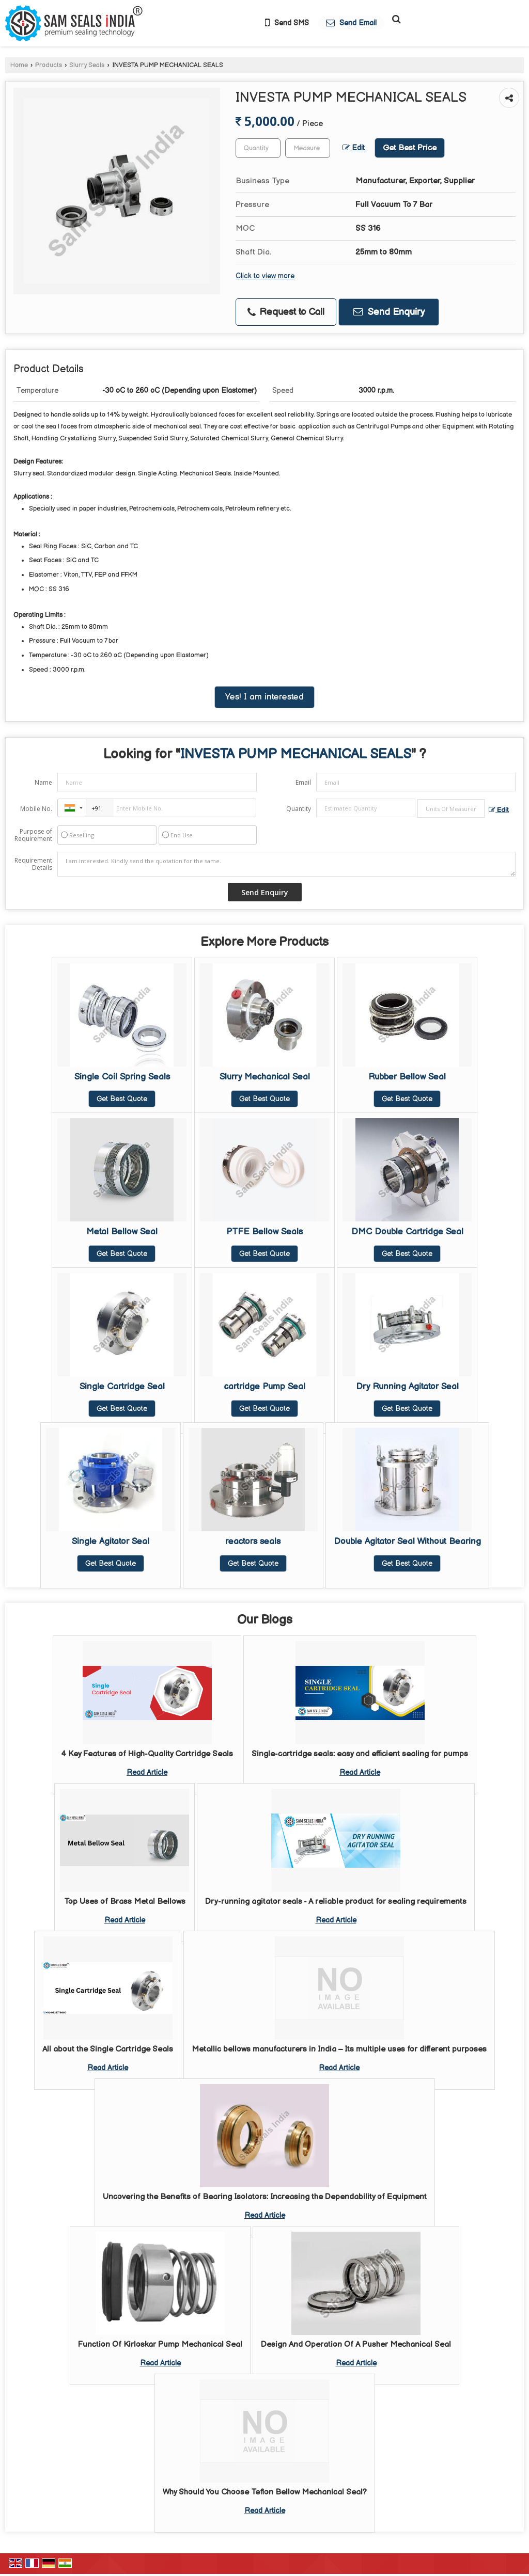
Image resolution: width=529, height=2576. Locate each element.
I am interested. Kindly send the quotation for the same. (286, 864)
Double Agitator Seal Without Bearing (407, 1541)
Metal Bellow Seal (122, 1232)
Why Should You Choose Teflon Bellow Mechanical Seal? (265, 2492)
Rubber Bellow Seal (407, 1077)
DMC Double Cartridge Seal (407, 1232)
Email (303, 782)
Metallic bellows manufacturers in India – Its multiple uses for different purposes (339, 2049)
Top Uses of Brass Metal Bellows (124, 1901)
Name (43, 782)
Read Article (147, 1772)
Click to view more (265, 276)
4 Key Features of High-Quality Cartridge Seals (147, 1754)
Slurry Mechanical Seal (265, 1077)
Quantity (298, 808)
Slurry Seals (86, 65)
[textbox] (307, 148)
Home (19, 65)
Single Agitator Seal (110, 1541)
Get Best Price (410, 148)
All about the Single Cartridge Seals (107, 2049)
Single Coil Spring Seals (122, 1077)
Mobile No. (36, 808)
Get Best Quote (122, 1098)
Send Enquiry (389, 312)
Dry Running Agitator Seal (407, 1386)
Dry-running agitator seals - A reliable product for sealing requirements (335, 1901)
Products (48, 65)
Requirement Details (33, 864)
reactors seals (253, 1541)
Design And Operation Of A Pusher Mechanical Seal (356, 2344)
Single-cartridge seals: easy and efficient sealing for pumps (360, 1754)
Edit (354, 148)
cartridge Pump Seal (264, 1386)
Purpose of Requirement (33, 835)
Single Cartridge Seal (122, 1386)
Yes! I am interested (264, 697)
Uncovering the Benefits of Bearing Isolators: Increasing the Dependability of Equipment (265, 2197)
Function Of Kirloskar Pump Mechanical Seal (160, 2344)
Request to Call (285, 312)
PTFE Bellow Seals (264, 1232)
